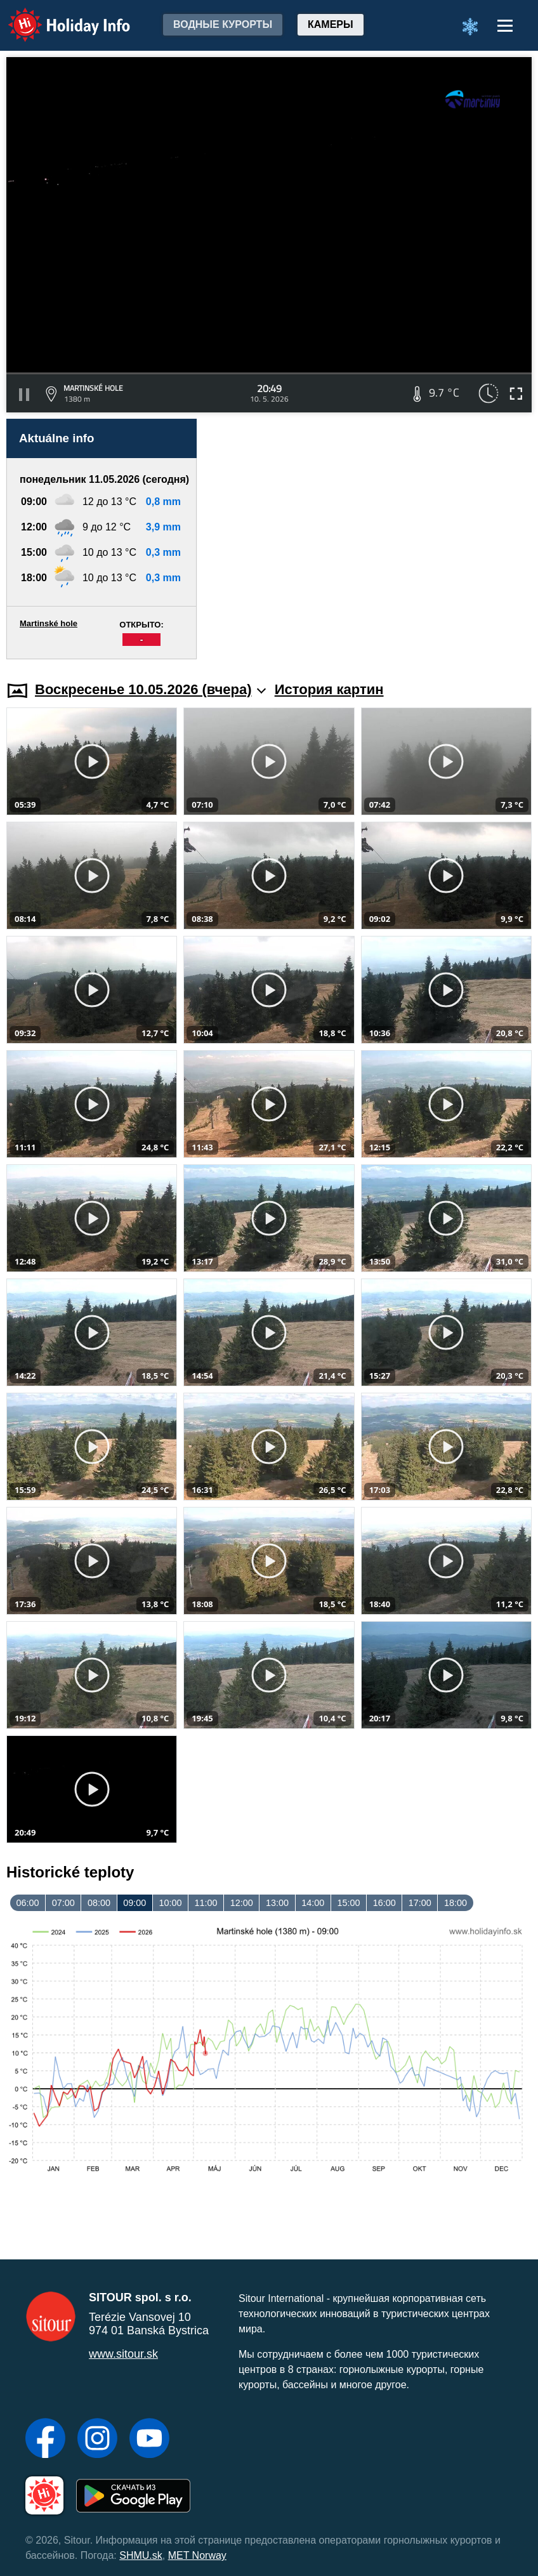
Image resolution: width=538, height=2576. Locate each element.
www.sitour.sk (123, 2354)
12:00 (241, 1903)
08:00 (99, 1903)
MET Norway (197, 2555)
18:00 (455, 1903)
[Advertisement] (370, 539)
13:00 (277, 1903)
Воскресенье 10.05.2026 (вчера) (150, 689)
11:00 (206, 1903)
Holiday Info (57, 16)
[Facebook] (45, 2439)
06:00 (27, 1903)
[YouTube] (149, 2439)
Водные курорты (222, 24)
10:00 (170, 1903)
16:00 (384, 1903)
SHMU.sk (140, 2555)
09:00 (134, 1903)
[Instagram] (97, 2439)
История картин (329, 689)
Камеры (330, 24)
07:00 (63, 1903)
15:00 (348, 1903)
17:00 (420, 1903)
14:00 (312, 1903)
